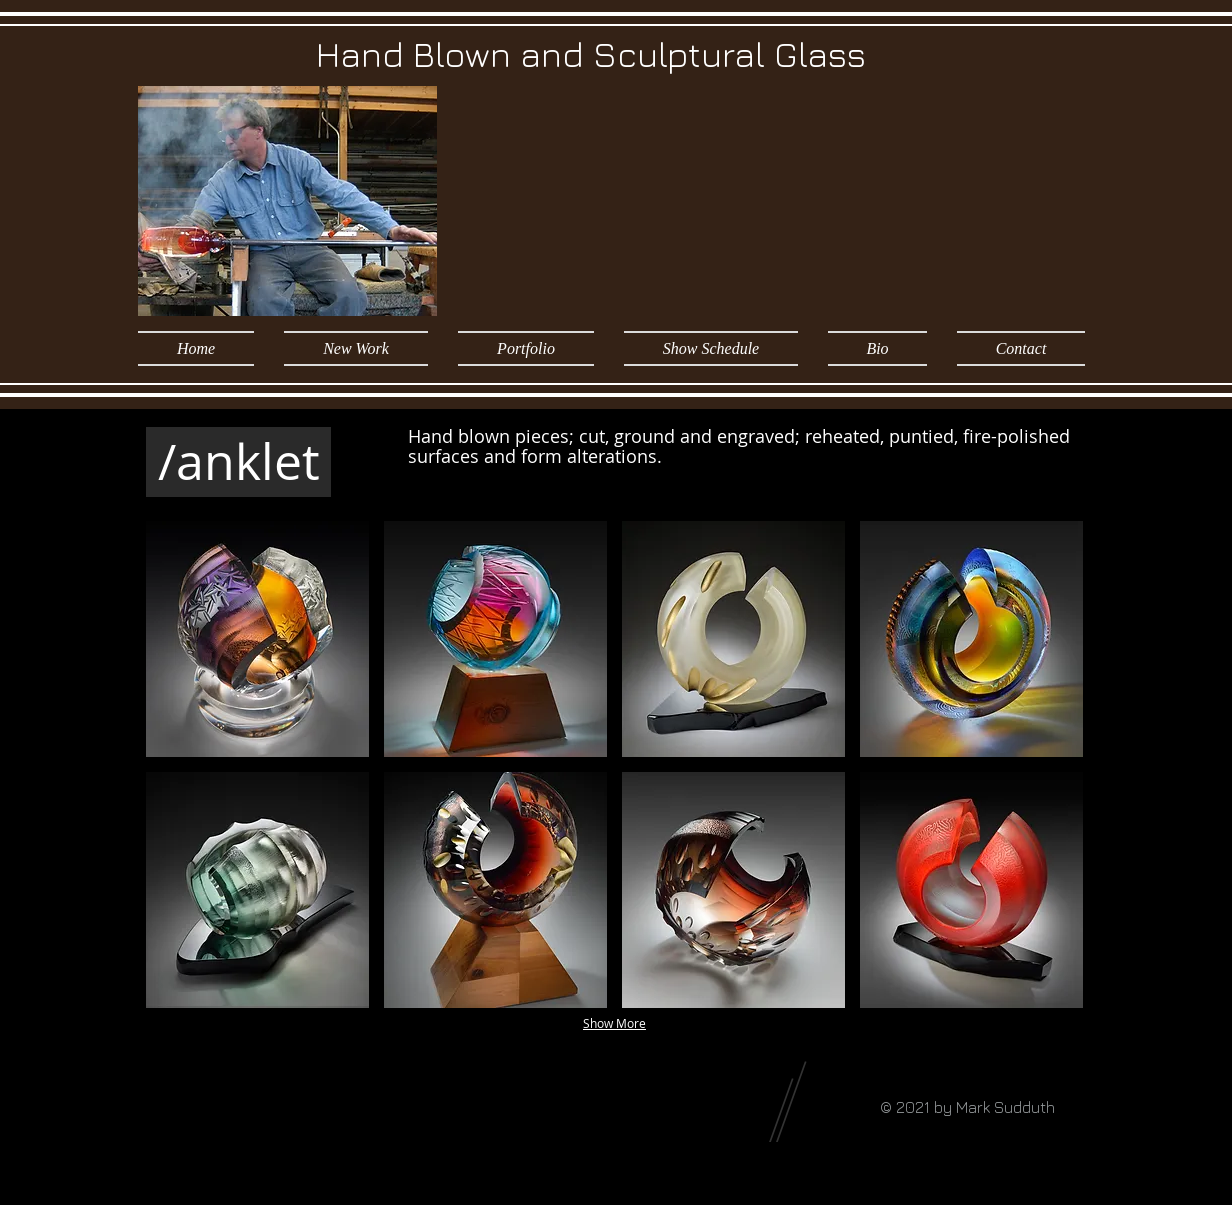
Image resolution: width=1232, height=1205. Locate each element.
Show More (614, 1023)
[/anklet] (238, 462)
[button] (526, 348)
